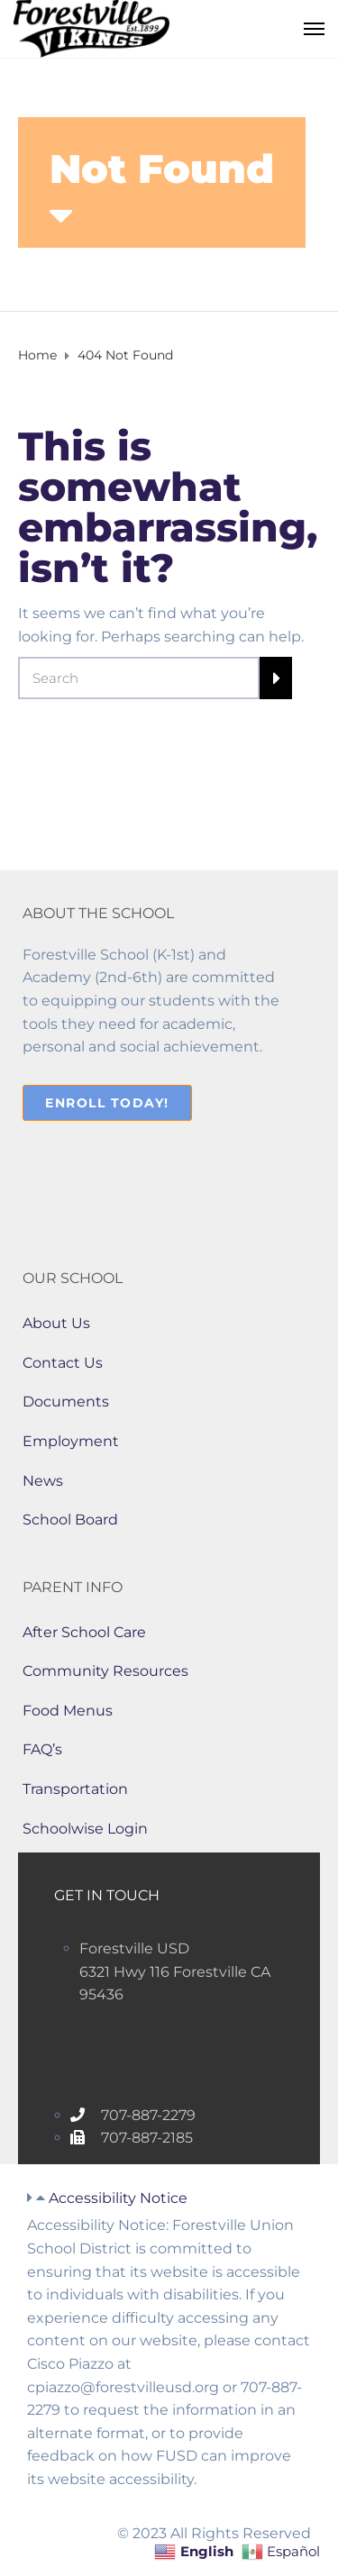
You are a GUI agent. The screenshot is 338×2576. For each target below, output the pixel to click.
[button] (169, 2198)
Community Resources (105, 1670)
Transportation (75, 1789)
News (43, 1480)
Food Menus (68, 1710)
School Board (70, 1519)
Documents (66, 1401)
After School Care (84, 1632)
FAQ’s (42, 1749)
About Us (56, 1323)
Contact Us (63, 1362)
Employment (71, 1441)
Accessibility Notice (118, 2198)
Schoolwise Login (85, 1828)
